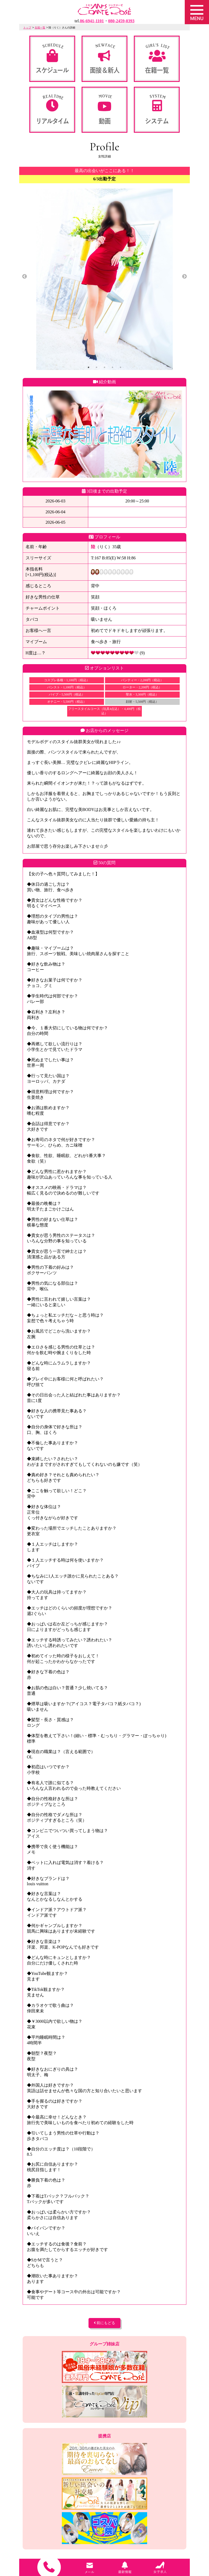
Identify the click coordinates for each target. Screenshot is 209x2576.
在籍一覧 (40, 27)
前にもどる (104, 2323)
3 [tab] (104, 367)
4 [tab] (112, 367)
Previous (24, 276)
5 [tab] (120, 367)
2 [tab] (96, 367)
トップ (27, 27)
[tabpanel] (104, 279)
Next (184, 276)
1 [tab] (88, 367)
